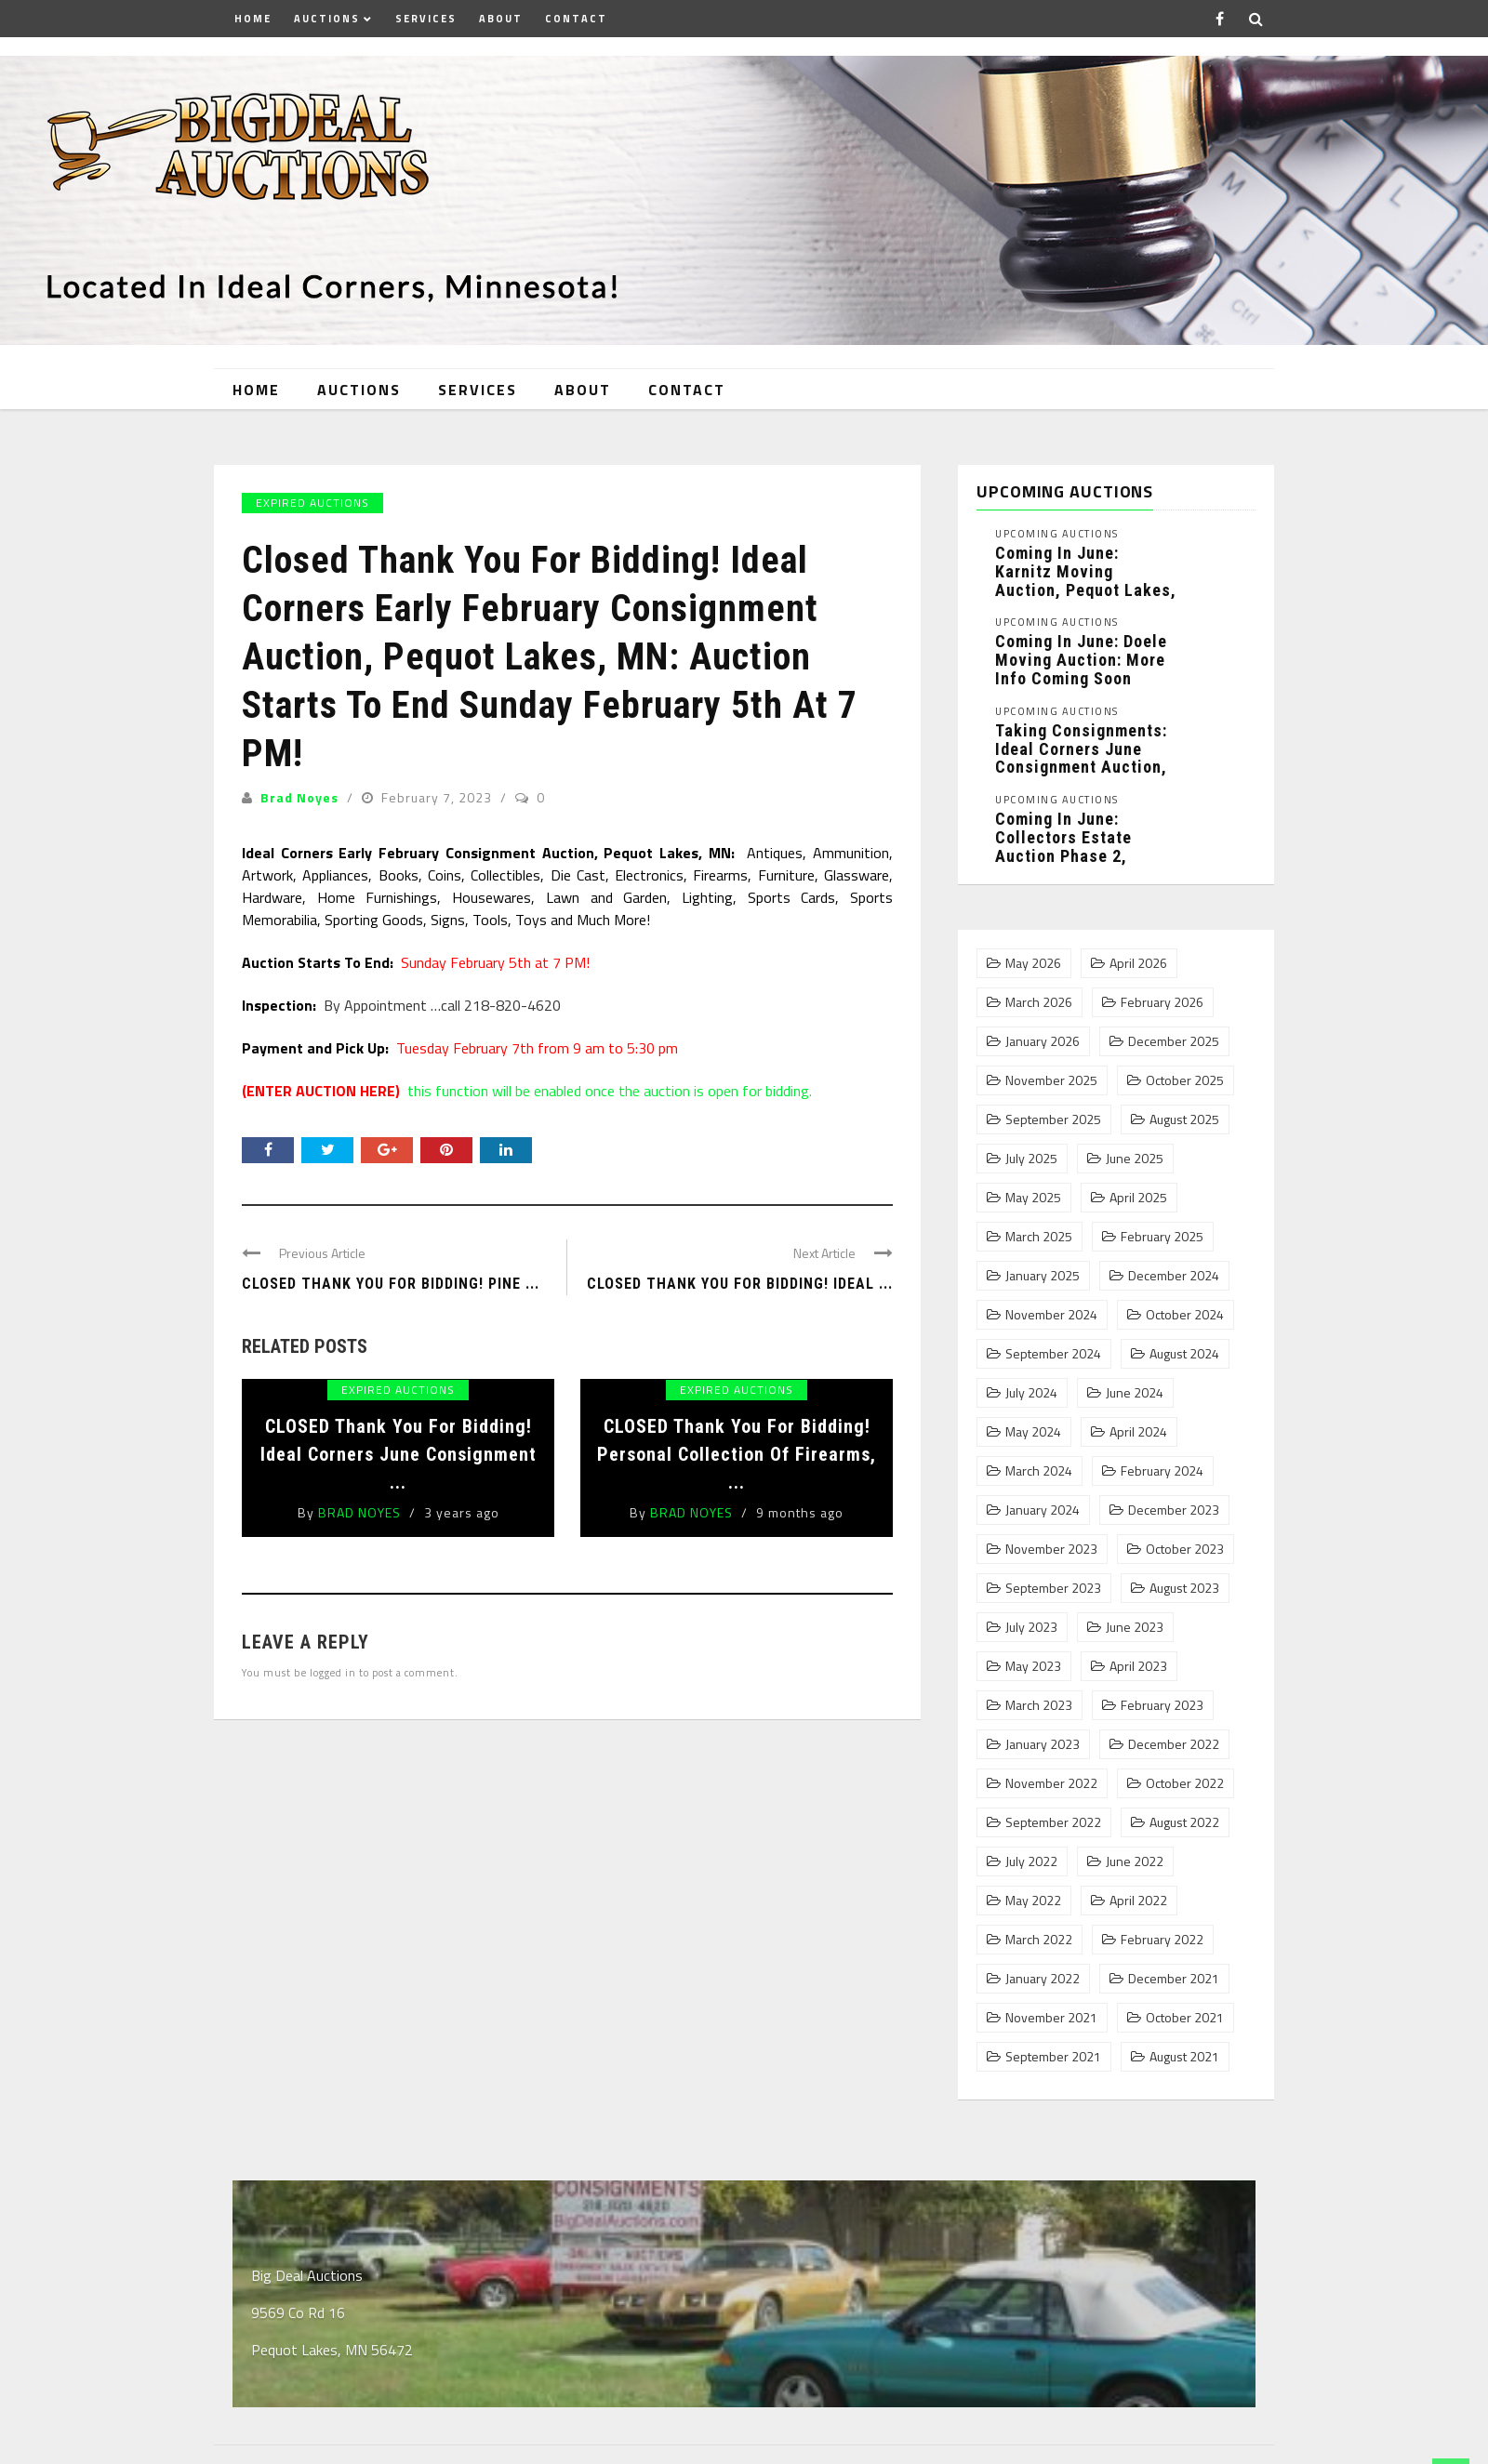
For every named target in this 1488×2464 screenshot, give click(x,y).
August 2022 (1184, 1822)
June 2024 (1134, 1393)
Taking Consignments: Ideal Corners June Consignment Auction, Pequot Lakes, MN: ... (1081, 758)
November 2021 (1051, 2017)
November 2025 (1051, 1080)
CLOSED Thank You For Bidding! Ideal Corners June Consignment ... (398, 1454)
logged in (333, 1672)
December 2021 (1173, 1978)
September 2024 (1053, 1354)
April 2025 (1138, 1197)
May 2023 (1033, 1666)
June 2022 (1134, 1861)
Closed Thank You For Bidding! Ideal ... (740, 1283)
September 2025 (1053, 1119)
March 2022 (1038, 1939)
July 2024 (1031, 1393)
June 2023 (1134, 1627)
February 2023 (1162, 1705)
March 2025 (1038, 1236)
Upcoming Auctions (1057, 534)
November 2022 (1051, 1783)
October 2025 (1185, 1080)
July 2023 (1031, 1627)
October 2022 (1185, 1783)
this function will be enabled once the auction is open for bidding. (527, 1091)
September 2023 (1053, 1588)
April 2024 (1138, 1432)
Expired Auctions (312, 502)
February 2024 (1162, 1471)
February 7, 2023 (438, 797)
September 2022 (1053, 1822)
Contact (576, 18)
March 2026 (1038, 1002)
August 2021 (1184, 2056)
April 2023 (1138, 1666)
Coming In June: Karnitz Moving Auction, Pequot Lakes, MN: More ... (1085, 580)
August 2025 (1184, 1119)
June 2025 (1134, 1158)
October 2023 (1185, 1549)
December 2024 (1173, 1275)
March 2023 (1038, 1705)
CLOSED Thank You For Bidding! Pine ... (390, 1283)
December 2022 (1173, 1744)
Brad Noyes (299, 797)
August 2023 (1184, 1588)
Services (426, 18)
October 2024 (1185, 1314)
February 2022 (1162, 1939)
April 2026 (1138, 963)
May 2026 (1033, 963)
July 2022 (1031, 1861)
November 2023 (1051, 1549)
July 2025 (1031, 1158)
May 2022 (1033, 1900)
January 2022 (1042, 1978)
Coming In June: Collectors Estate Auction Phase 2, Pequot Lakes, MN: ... (1078, 846)
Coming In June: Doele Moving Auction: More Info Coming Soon (1081, 659)
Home (253, 18)
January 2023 (1042, 1744)
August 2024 (1184, 1354)
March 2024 (1038, 1471)
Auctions (327, 18)
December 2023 (1173, 1510)
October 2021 (1185, 2017)
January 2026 (1042, 1041)
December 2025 (1173, 1041)
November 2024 (1051, 1314)
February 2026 (1162, 1002)
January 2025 (1042, 1275)
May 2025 (1033, 1197)
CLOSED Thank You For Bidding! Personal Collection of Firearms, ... (736, 1454)
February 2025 (1162, 1236)
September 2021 (1053, 2056)
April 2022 (1138, 1900)
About (501, 18)
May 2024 (1033, 1432)
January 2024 (1042, 1510)
